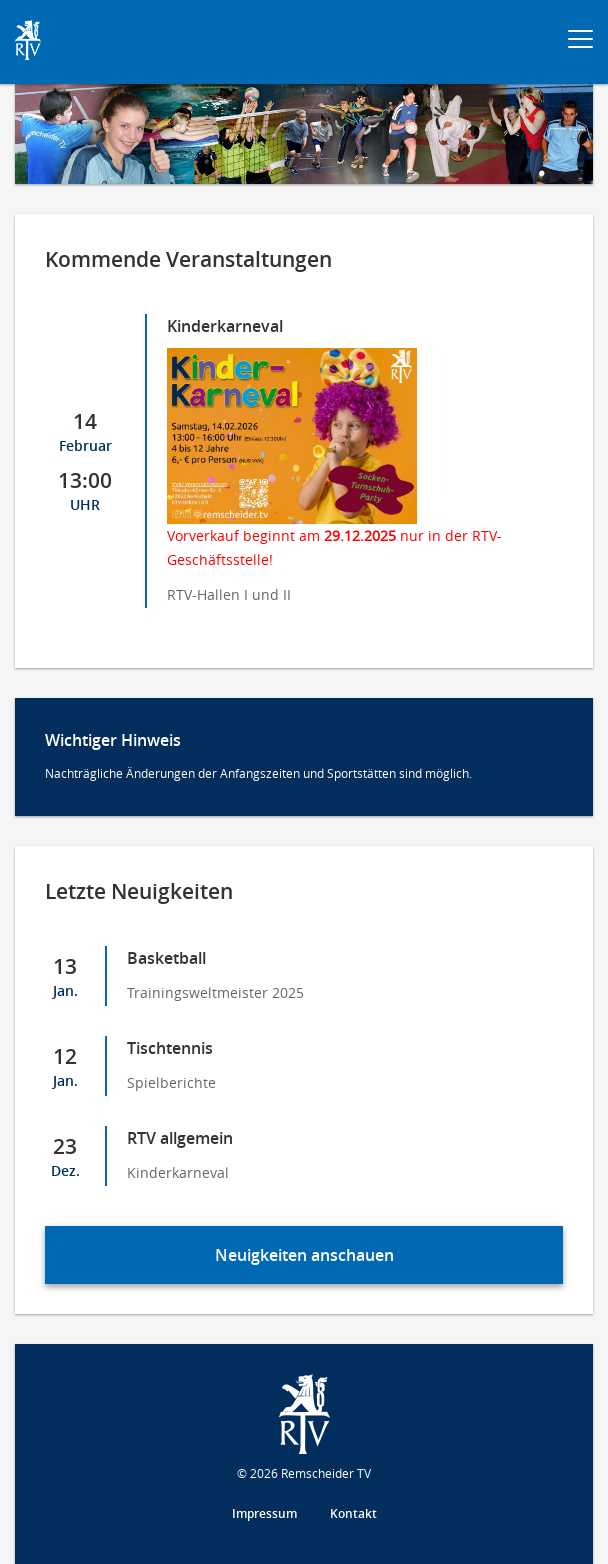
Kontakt (353, 1513)
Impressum (264, 1513)
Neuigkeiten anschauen (304, 1255)
